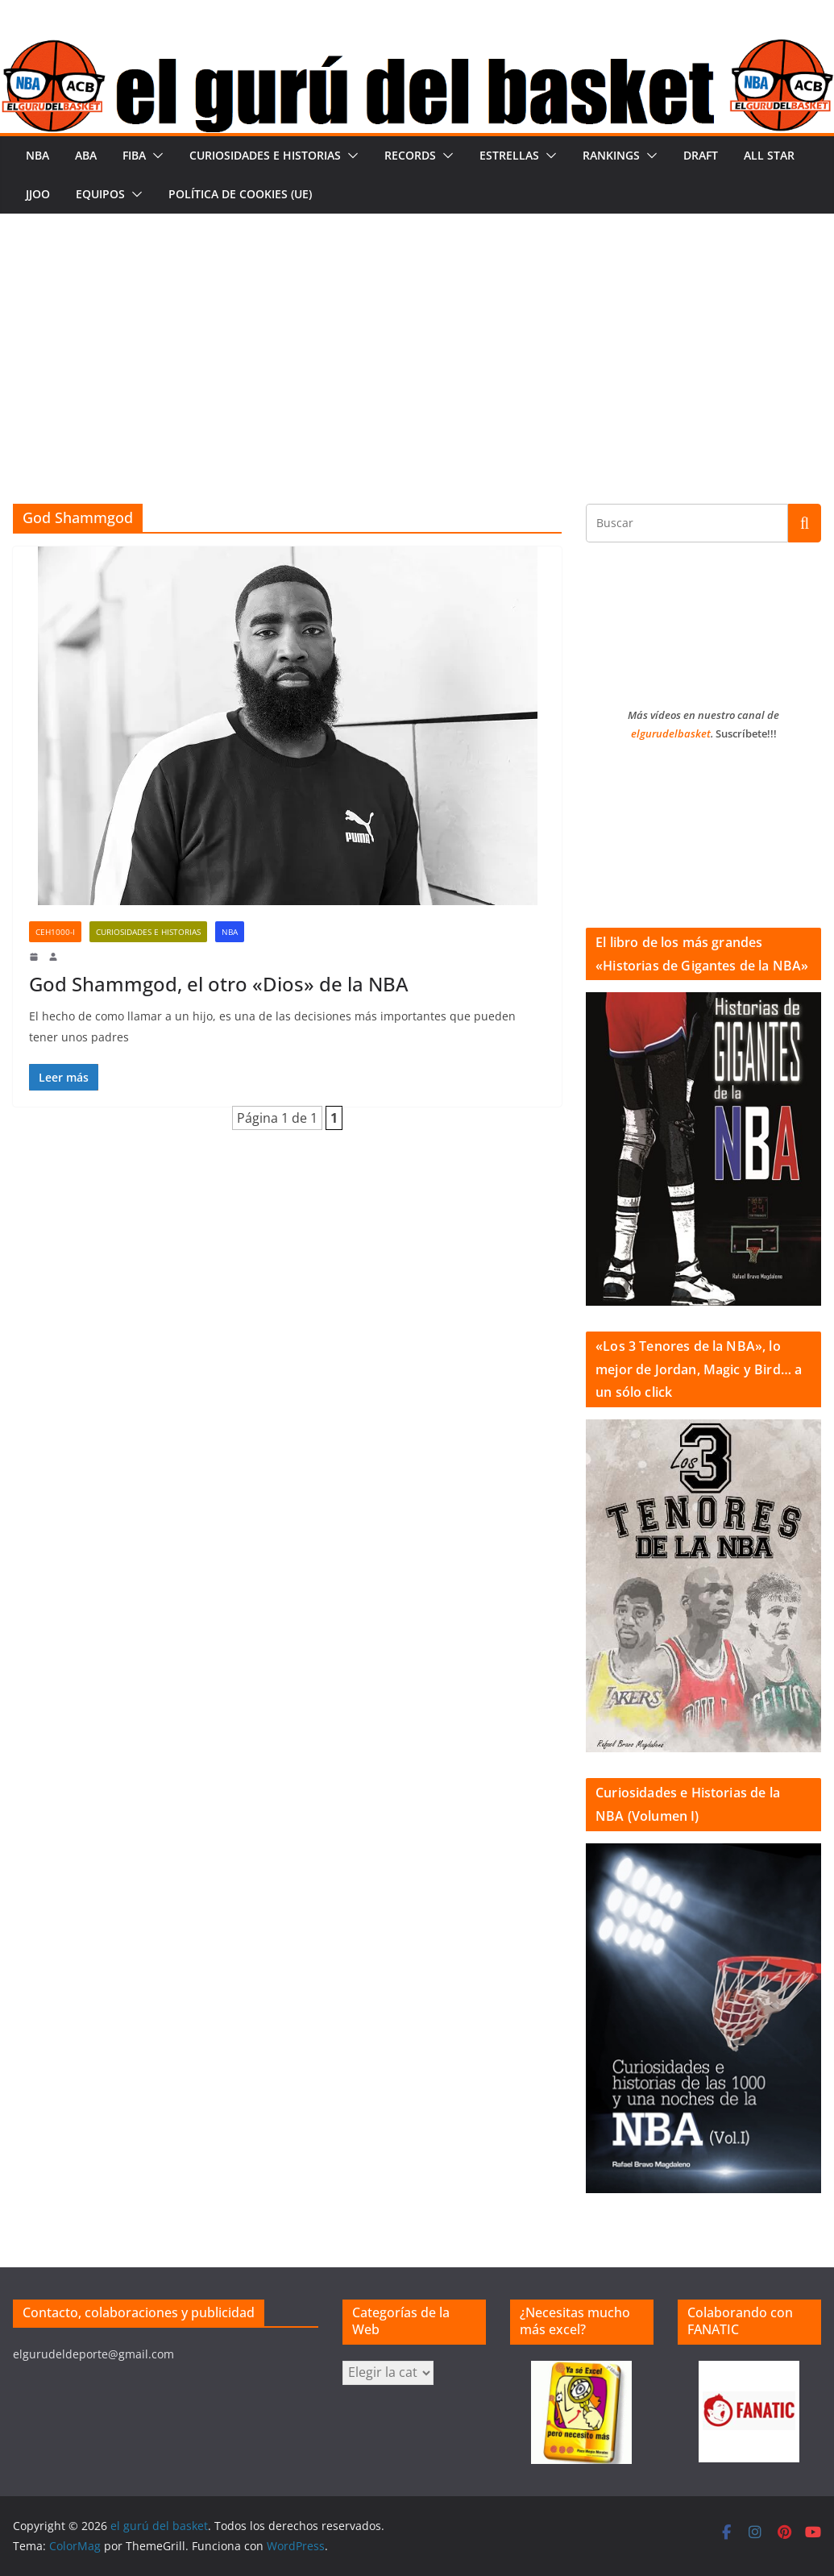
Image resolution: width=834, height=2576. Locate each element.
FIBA (134, 155)
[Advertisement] (417, 334)
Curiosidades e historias (265, 155)
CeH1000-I (55, 931)
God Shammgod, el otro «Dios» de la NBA (219, 983)
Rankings (611, 155)
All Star (769, 155)
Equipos (100, 194)
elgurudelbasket (671, 733)
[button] (155, 155)
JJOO (38, 194)
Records (410, 155)
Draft (700, 155)
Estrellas (509, 155)
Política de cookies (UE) (240, 194)
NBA (37, 155)
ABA (86, 155)
